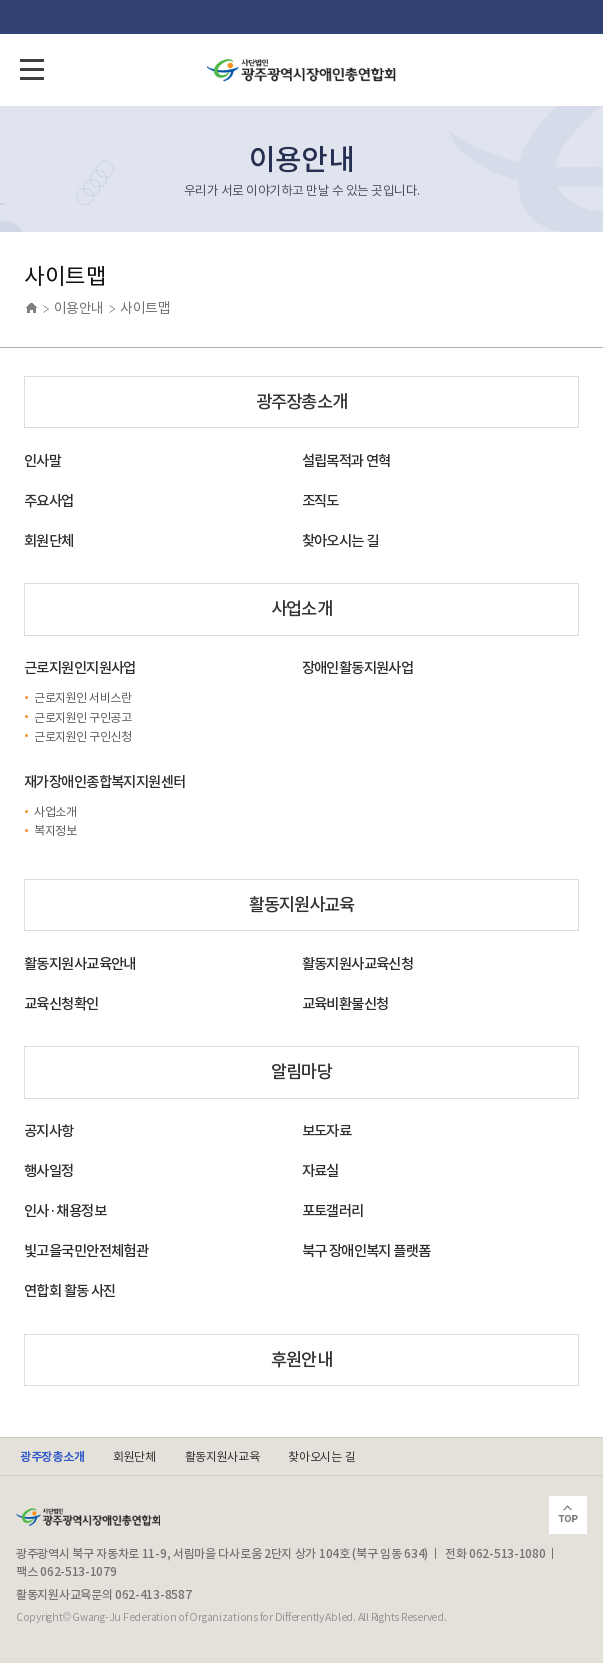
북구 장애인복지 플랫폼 (366, 1251)
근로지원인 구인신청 (82, 736)
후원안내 (301, 1359)
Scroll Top (568, 1515)
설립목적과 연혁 (346, 461)
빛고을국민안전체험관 (86, 1251)
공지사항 (49, 1131)
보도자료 (327, 1131)
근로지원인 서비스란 (82, 697)
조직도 (320, 501)
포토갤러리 (333, 1211)
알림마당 (301, 1071)
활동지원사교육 (302, 904)
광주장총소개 (301, 401)
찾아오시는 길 (340, 541)
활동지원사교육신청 (358, 964)
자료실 (320, 1171)
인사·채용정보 (65, 1211)
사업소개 (301, 608)
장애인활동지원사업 (358, 668)
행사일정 (49, 1171)
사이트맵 (145, 308)
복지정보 (55, 830)
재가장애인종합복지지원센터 (105, 782)
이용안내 (79, 308)
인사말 (42, 461)
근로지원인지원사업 (80, 668)
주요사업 (49, 501)
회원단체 (49, 541)
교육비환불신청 (345, 1004)
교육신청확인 (61, 1004)
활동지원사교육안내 (80, 964)
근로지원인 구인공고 (82, 717)
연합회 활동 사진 (70, 1291)
